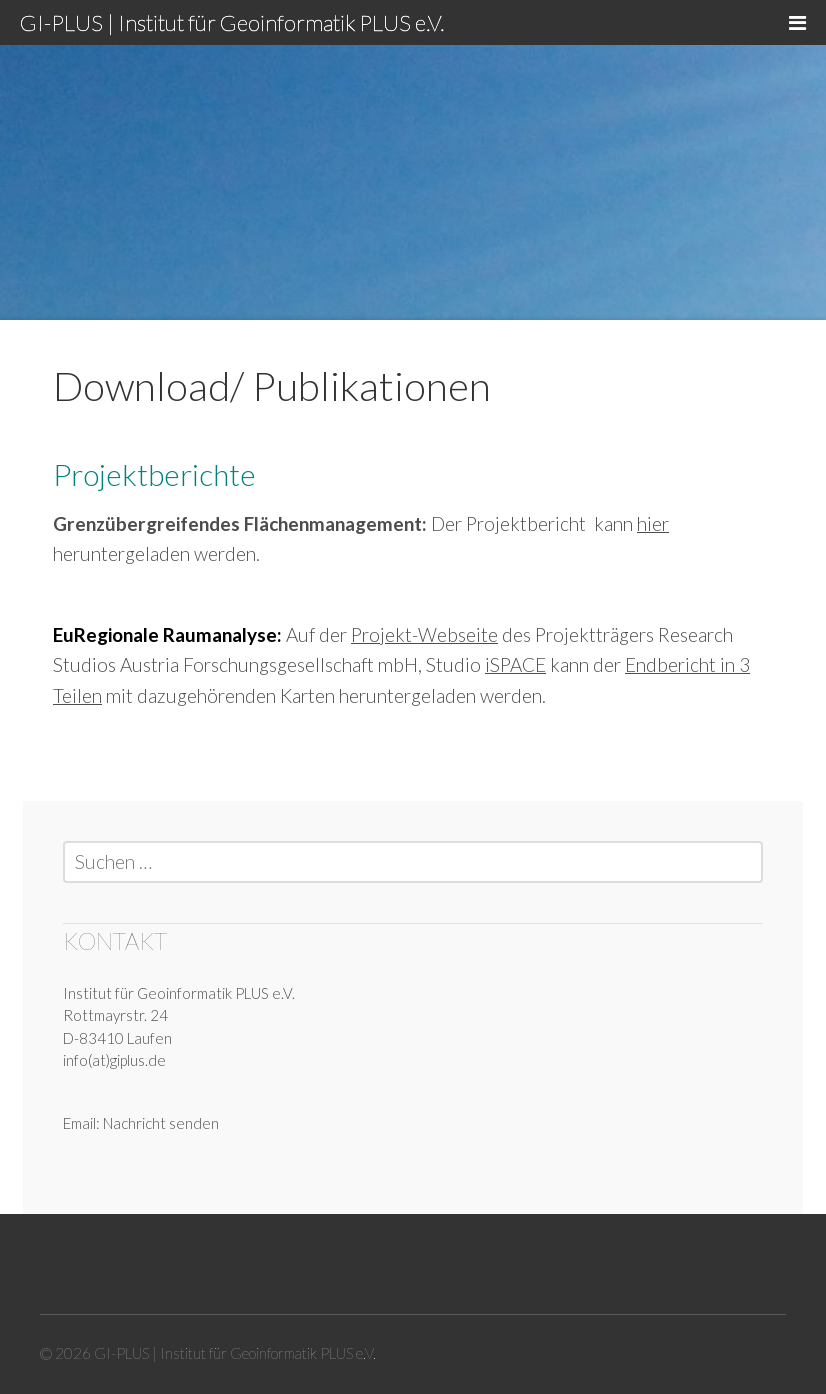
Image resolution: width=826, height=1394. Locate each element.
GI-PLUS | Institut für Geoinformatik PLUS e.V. (232, 22)
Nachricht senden (161, 1123)
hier (653, 523)
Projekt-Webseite (424, 634)
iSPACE (515, 664)
